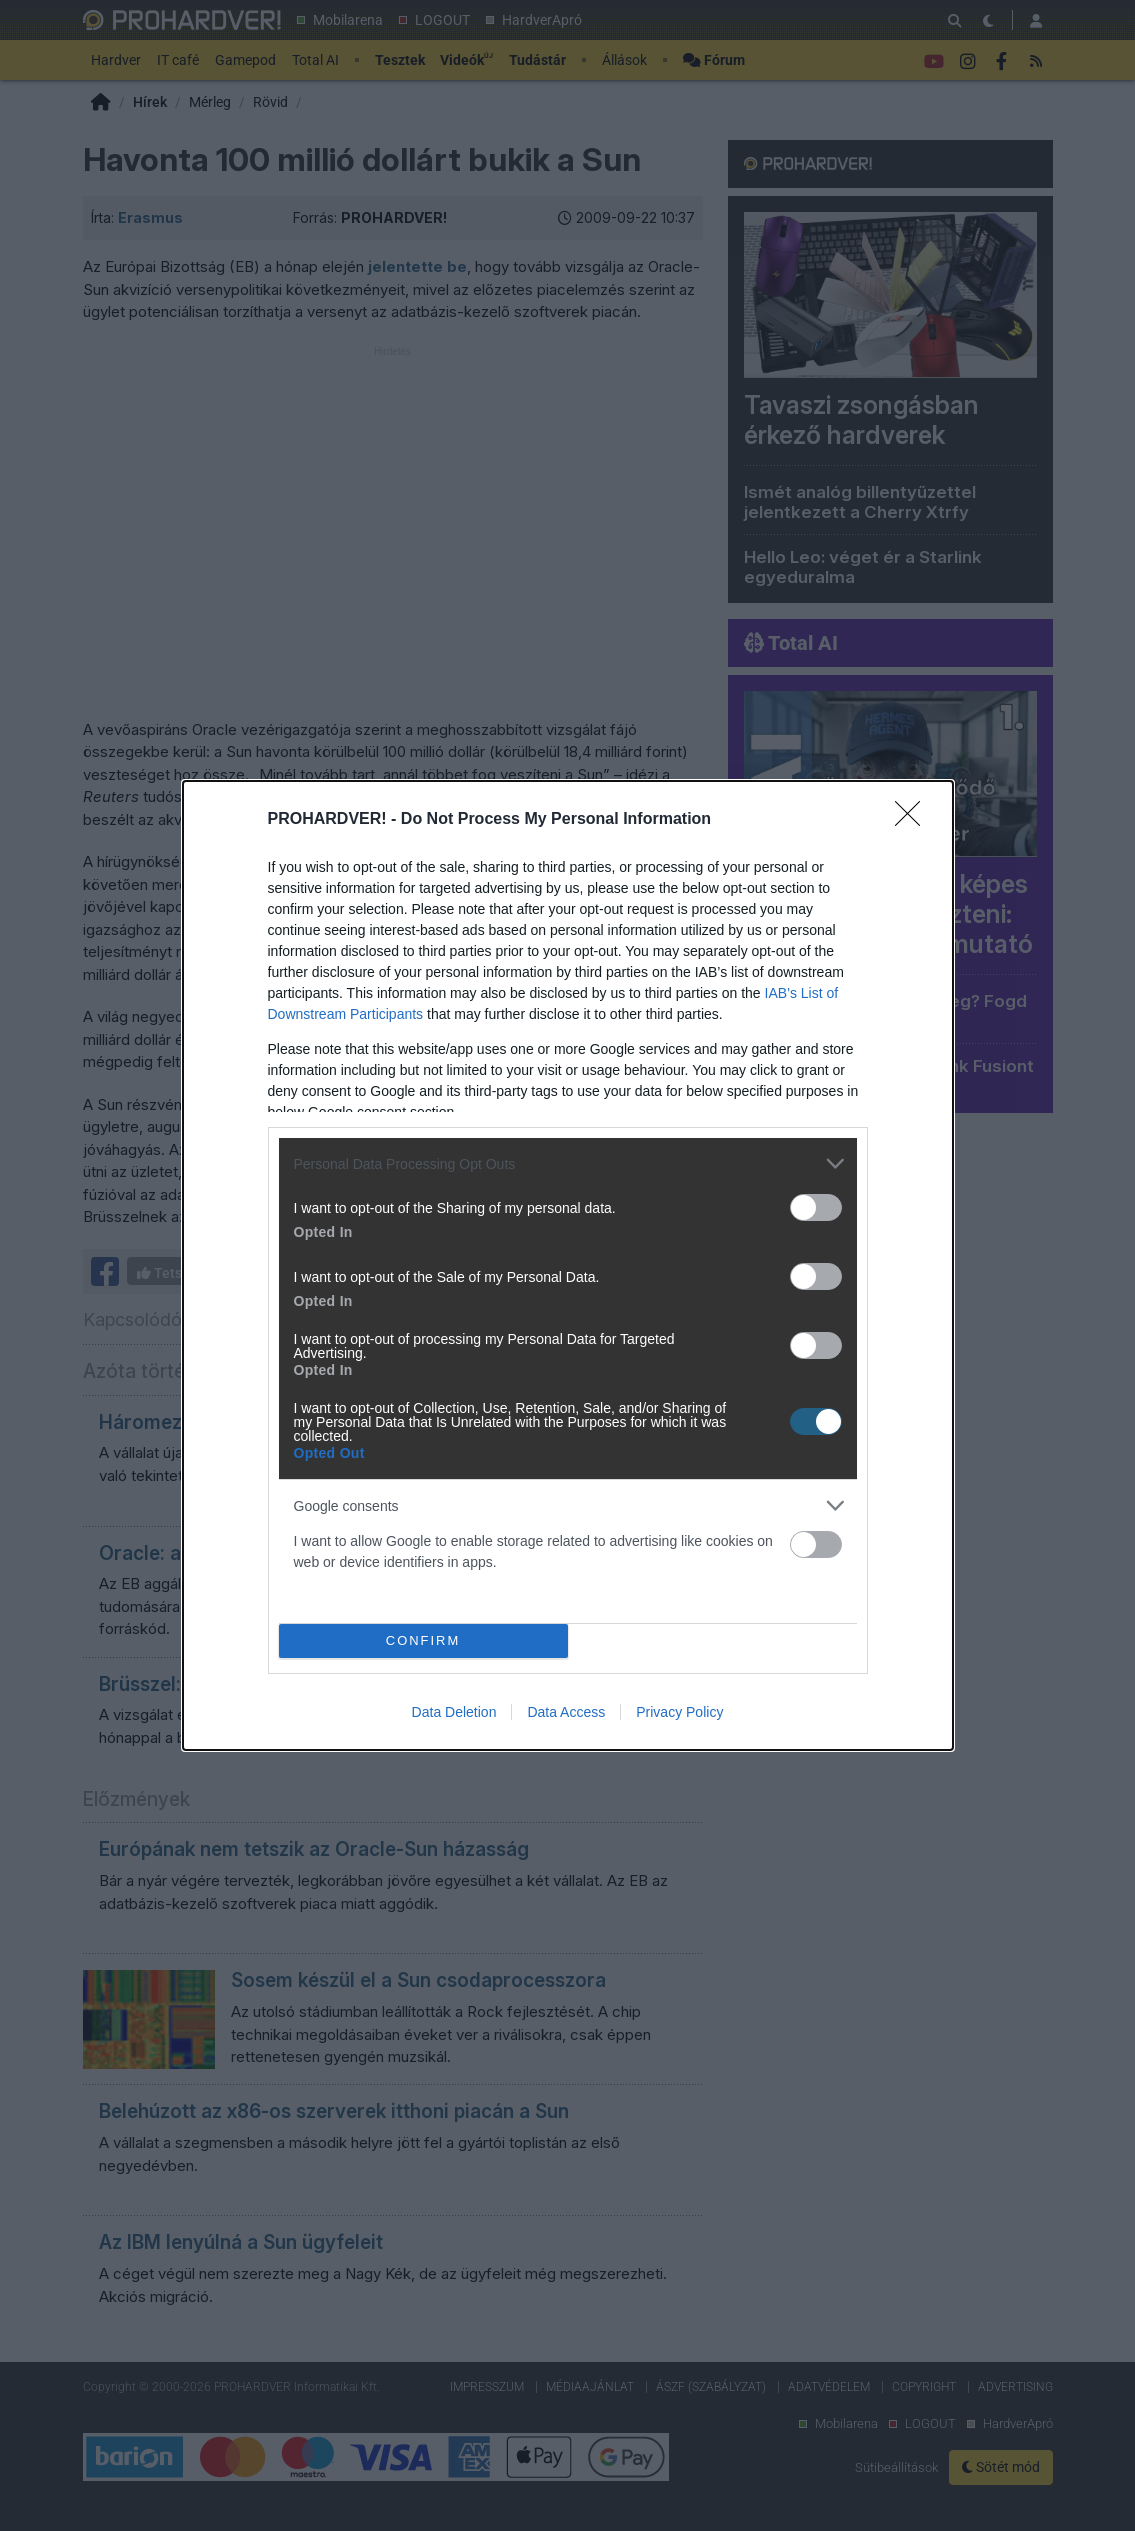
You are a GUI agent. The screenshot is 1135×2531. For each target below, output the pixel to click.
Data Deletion (454, 1712)
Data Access (566, 1712)
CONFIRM (423, 1641)
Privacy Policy (679, 1712)
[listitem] (568, 1163)
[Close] (914, 820)
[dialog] (568, 1265)
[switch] (816, 1207)
